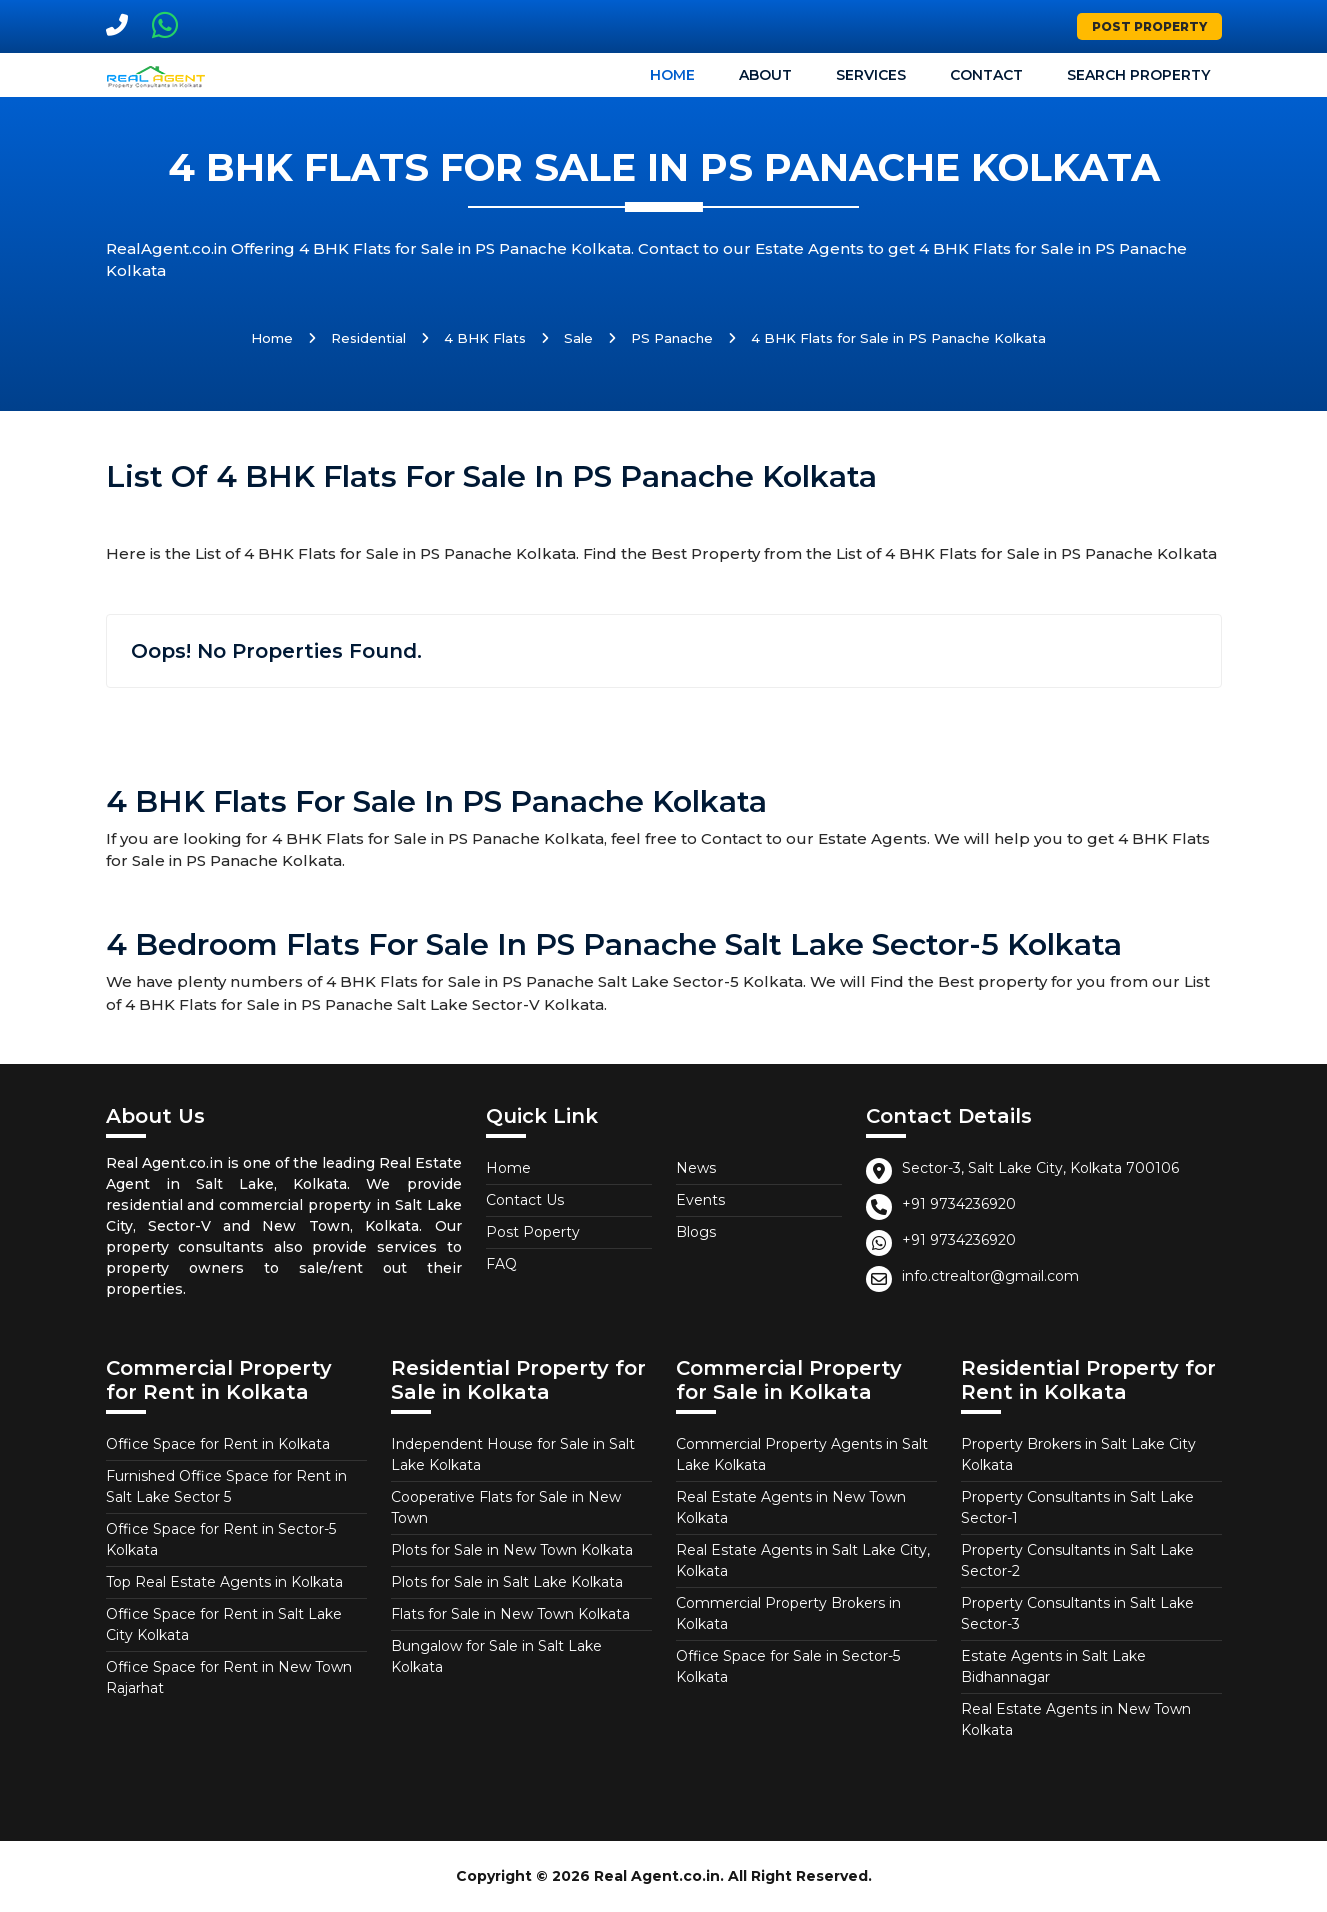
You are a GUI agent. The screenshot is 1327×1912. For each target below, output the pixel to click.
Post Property (1149, 26)
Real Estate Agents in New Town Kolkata (791, 1507)
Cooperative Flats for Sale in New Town (506, 1507)
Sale (578, 338)
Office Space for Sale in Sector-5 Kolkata (788, 1666)
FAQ (501, 1264)
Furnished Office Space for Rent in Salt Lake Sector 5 (226, 1486)
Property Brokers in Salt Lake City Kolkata (1078, 1454)
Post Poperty (533, 1232)
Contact (986, 75)
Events (700, 1200)
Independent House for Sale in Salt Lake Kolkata (513, 1454)
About (765, 75)
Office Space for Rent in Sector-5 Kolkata (221, 1539)
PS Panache (672, 338)
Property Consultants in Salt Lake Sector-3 (1077, 1613)
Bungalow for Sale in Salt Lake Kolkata (496, 1656)
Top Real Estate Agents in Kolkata (224, 1582)
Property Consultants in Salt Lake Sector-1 (1077, 1507)
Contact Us (525, 1200)
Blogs (696, 1232)
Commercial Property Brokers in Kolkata (788, 1613)
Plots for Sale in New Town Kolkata (512, 1550)
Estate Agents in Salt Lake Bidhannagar (1053, 1666)
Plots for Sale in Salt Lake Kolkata (507, 1582)
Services (871, 75)
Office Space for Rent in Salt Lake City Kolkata (224, 1624)
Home (672, 75)
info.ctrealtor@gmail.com (990, 1276)
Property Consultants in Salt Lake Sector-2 (1077, 1560)
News (696, 1168)
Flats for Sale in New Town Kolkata (510, 1614)
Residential (368, 338)
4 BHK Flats (485, 338)
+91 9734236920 (959, 1204)
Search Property (1138, 75)
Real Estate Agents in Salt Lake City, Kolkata (803, 1560)
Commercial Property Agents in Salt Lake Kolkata (802, 1454)
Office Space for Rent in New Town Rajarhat (229, 1677)
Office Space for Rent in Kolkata (218, 1444)
